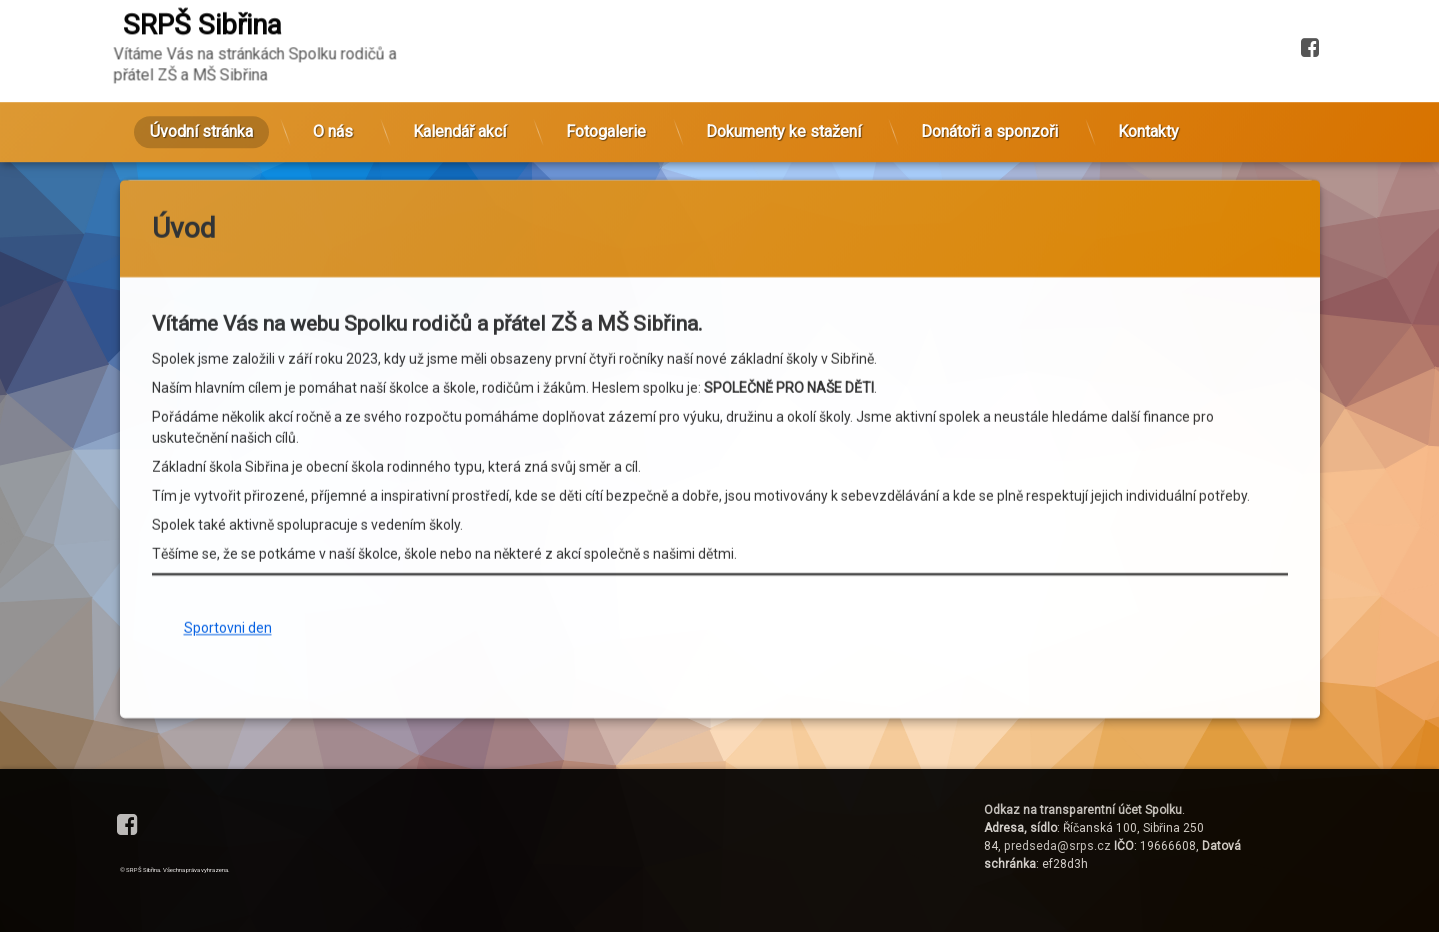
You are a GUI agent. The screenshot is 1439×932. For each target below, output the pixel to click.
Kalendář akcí (459, 74)
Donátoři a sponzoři (989, 74)
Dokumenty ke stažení (783, 74)
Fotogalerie (606, 74)
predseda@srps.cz (1057, 846)
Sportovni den (228, 440)
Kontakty (1148, 74)
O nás (333, 74)
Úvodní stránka (201, 74)
